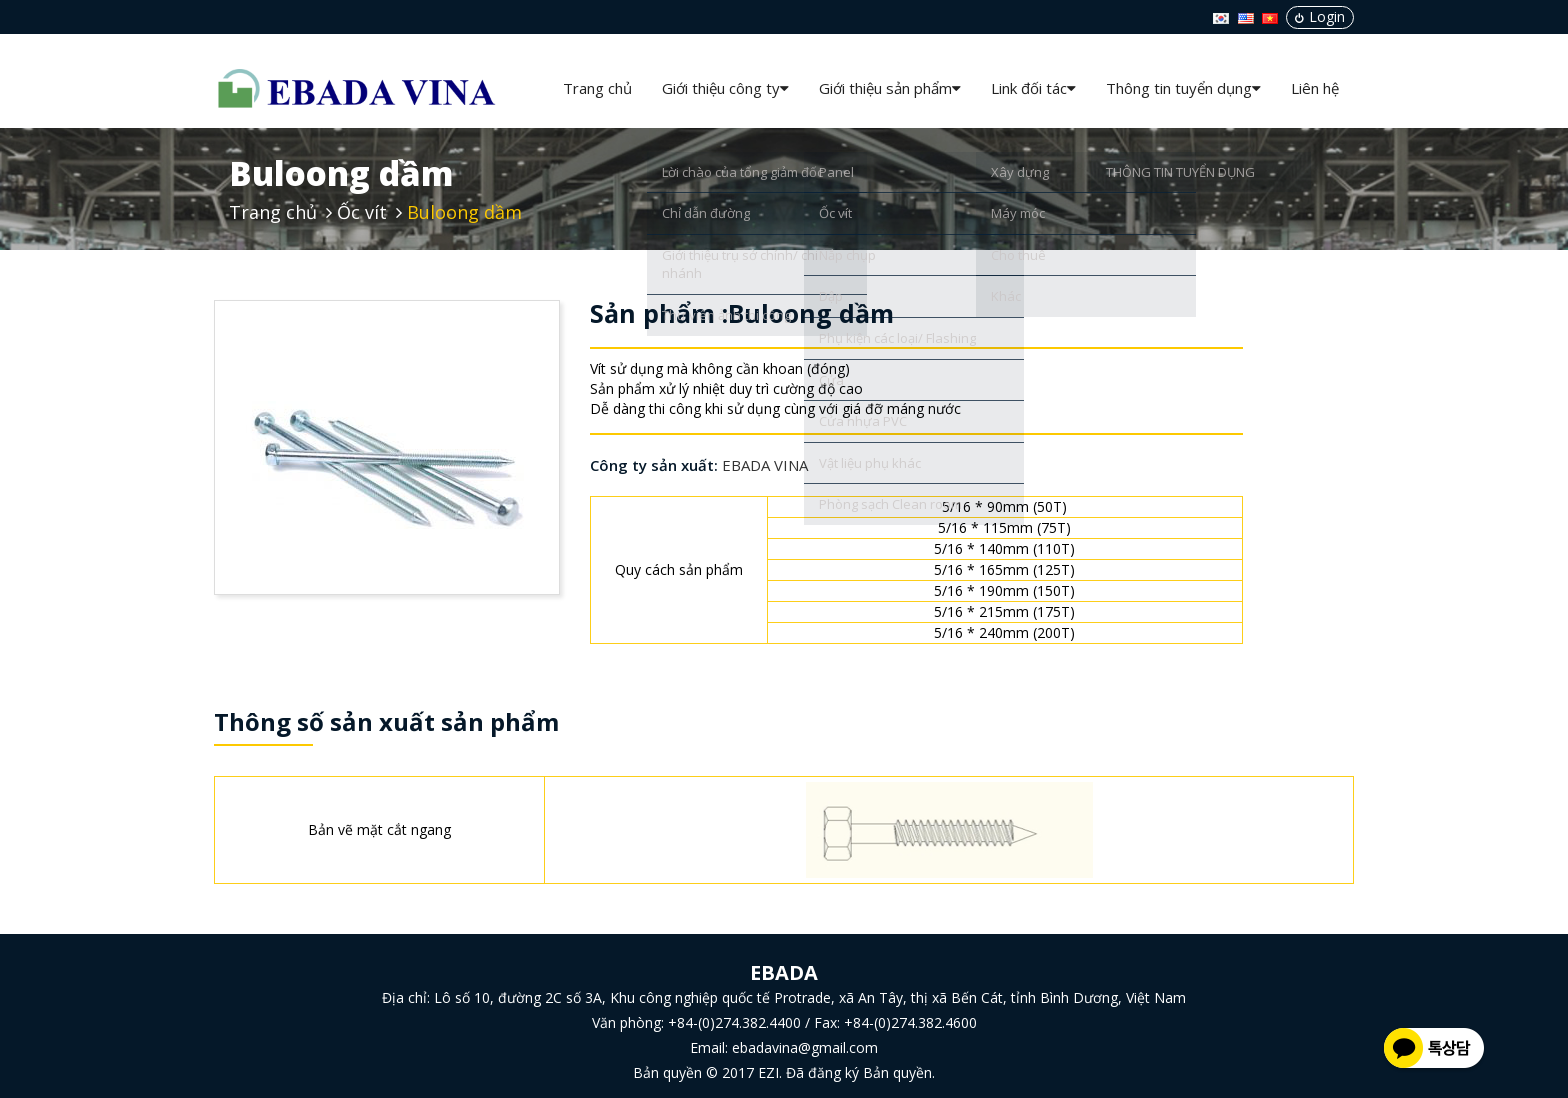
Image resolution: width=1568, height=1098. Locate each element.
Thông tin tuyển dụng (1183, 88)
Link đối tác (1033, 88)
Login (1320, 16)
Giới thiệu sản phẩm (890, 88)
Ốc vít (362, 212)
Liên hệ (1315, 88)
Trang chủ (597, 88)
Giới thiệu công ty (725, 88)
